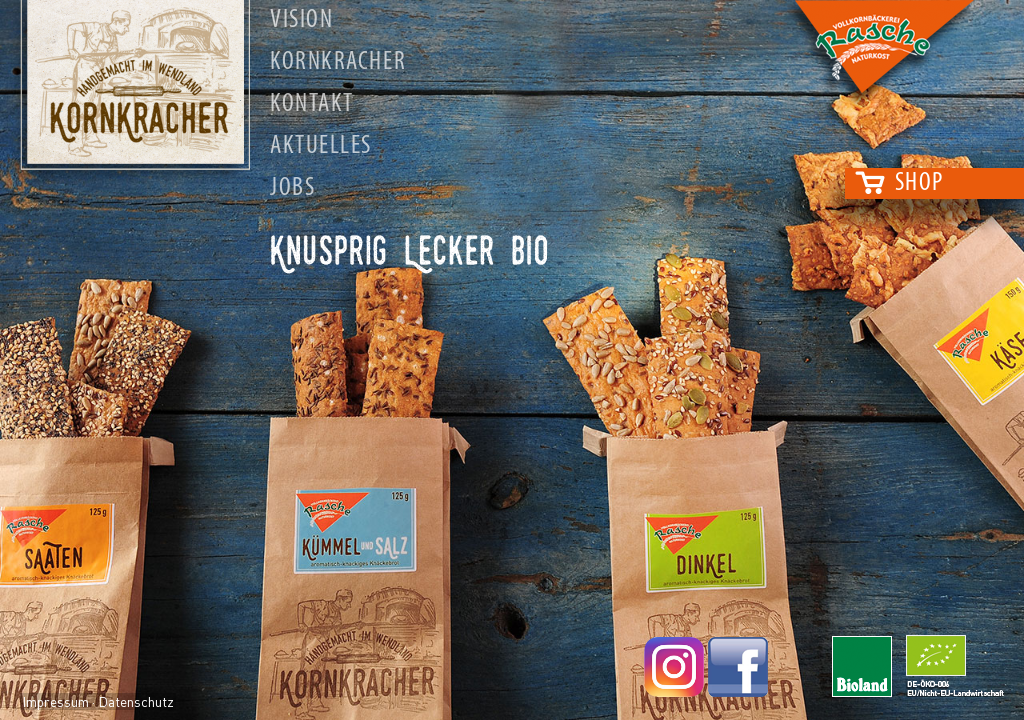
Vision (301, 20)
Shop (919, 183)
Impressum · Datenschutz (98, 701)
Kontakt (312, 104)
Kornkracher (338, 62)
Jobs (292, 188)
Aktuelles (321, 146)
